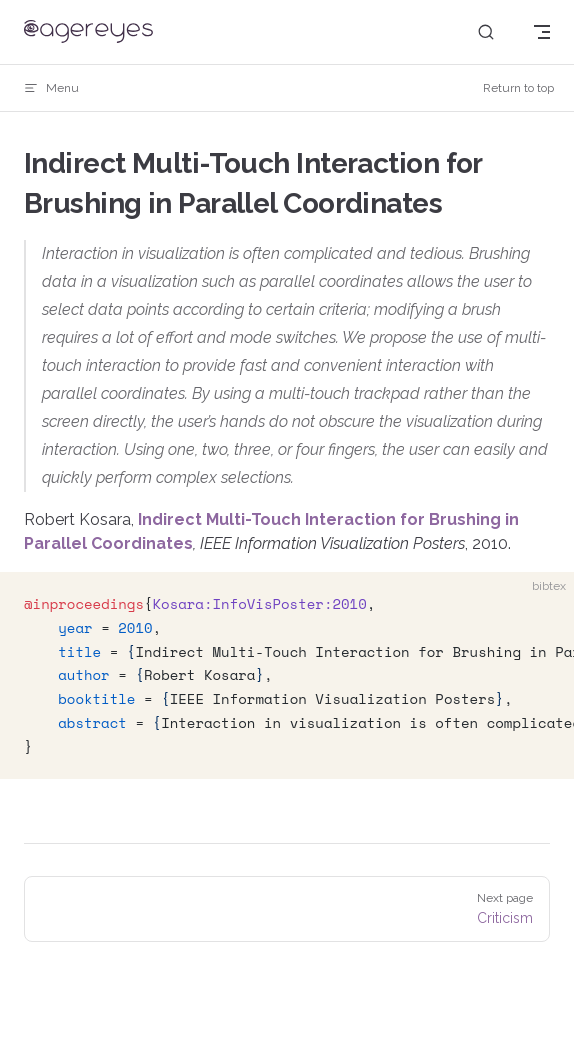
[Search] (486, 32)
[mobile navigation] (542, 32)
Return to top (518, 88)
